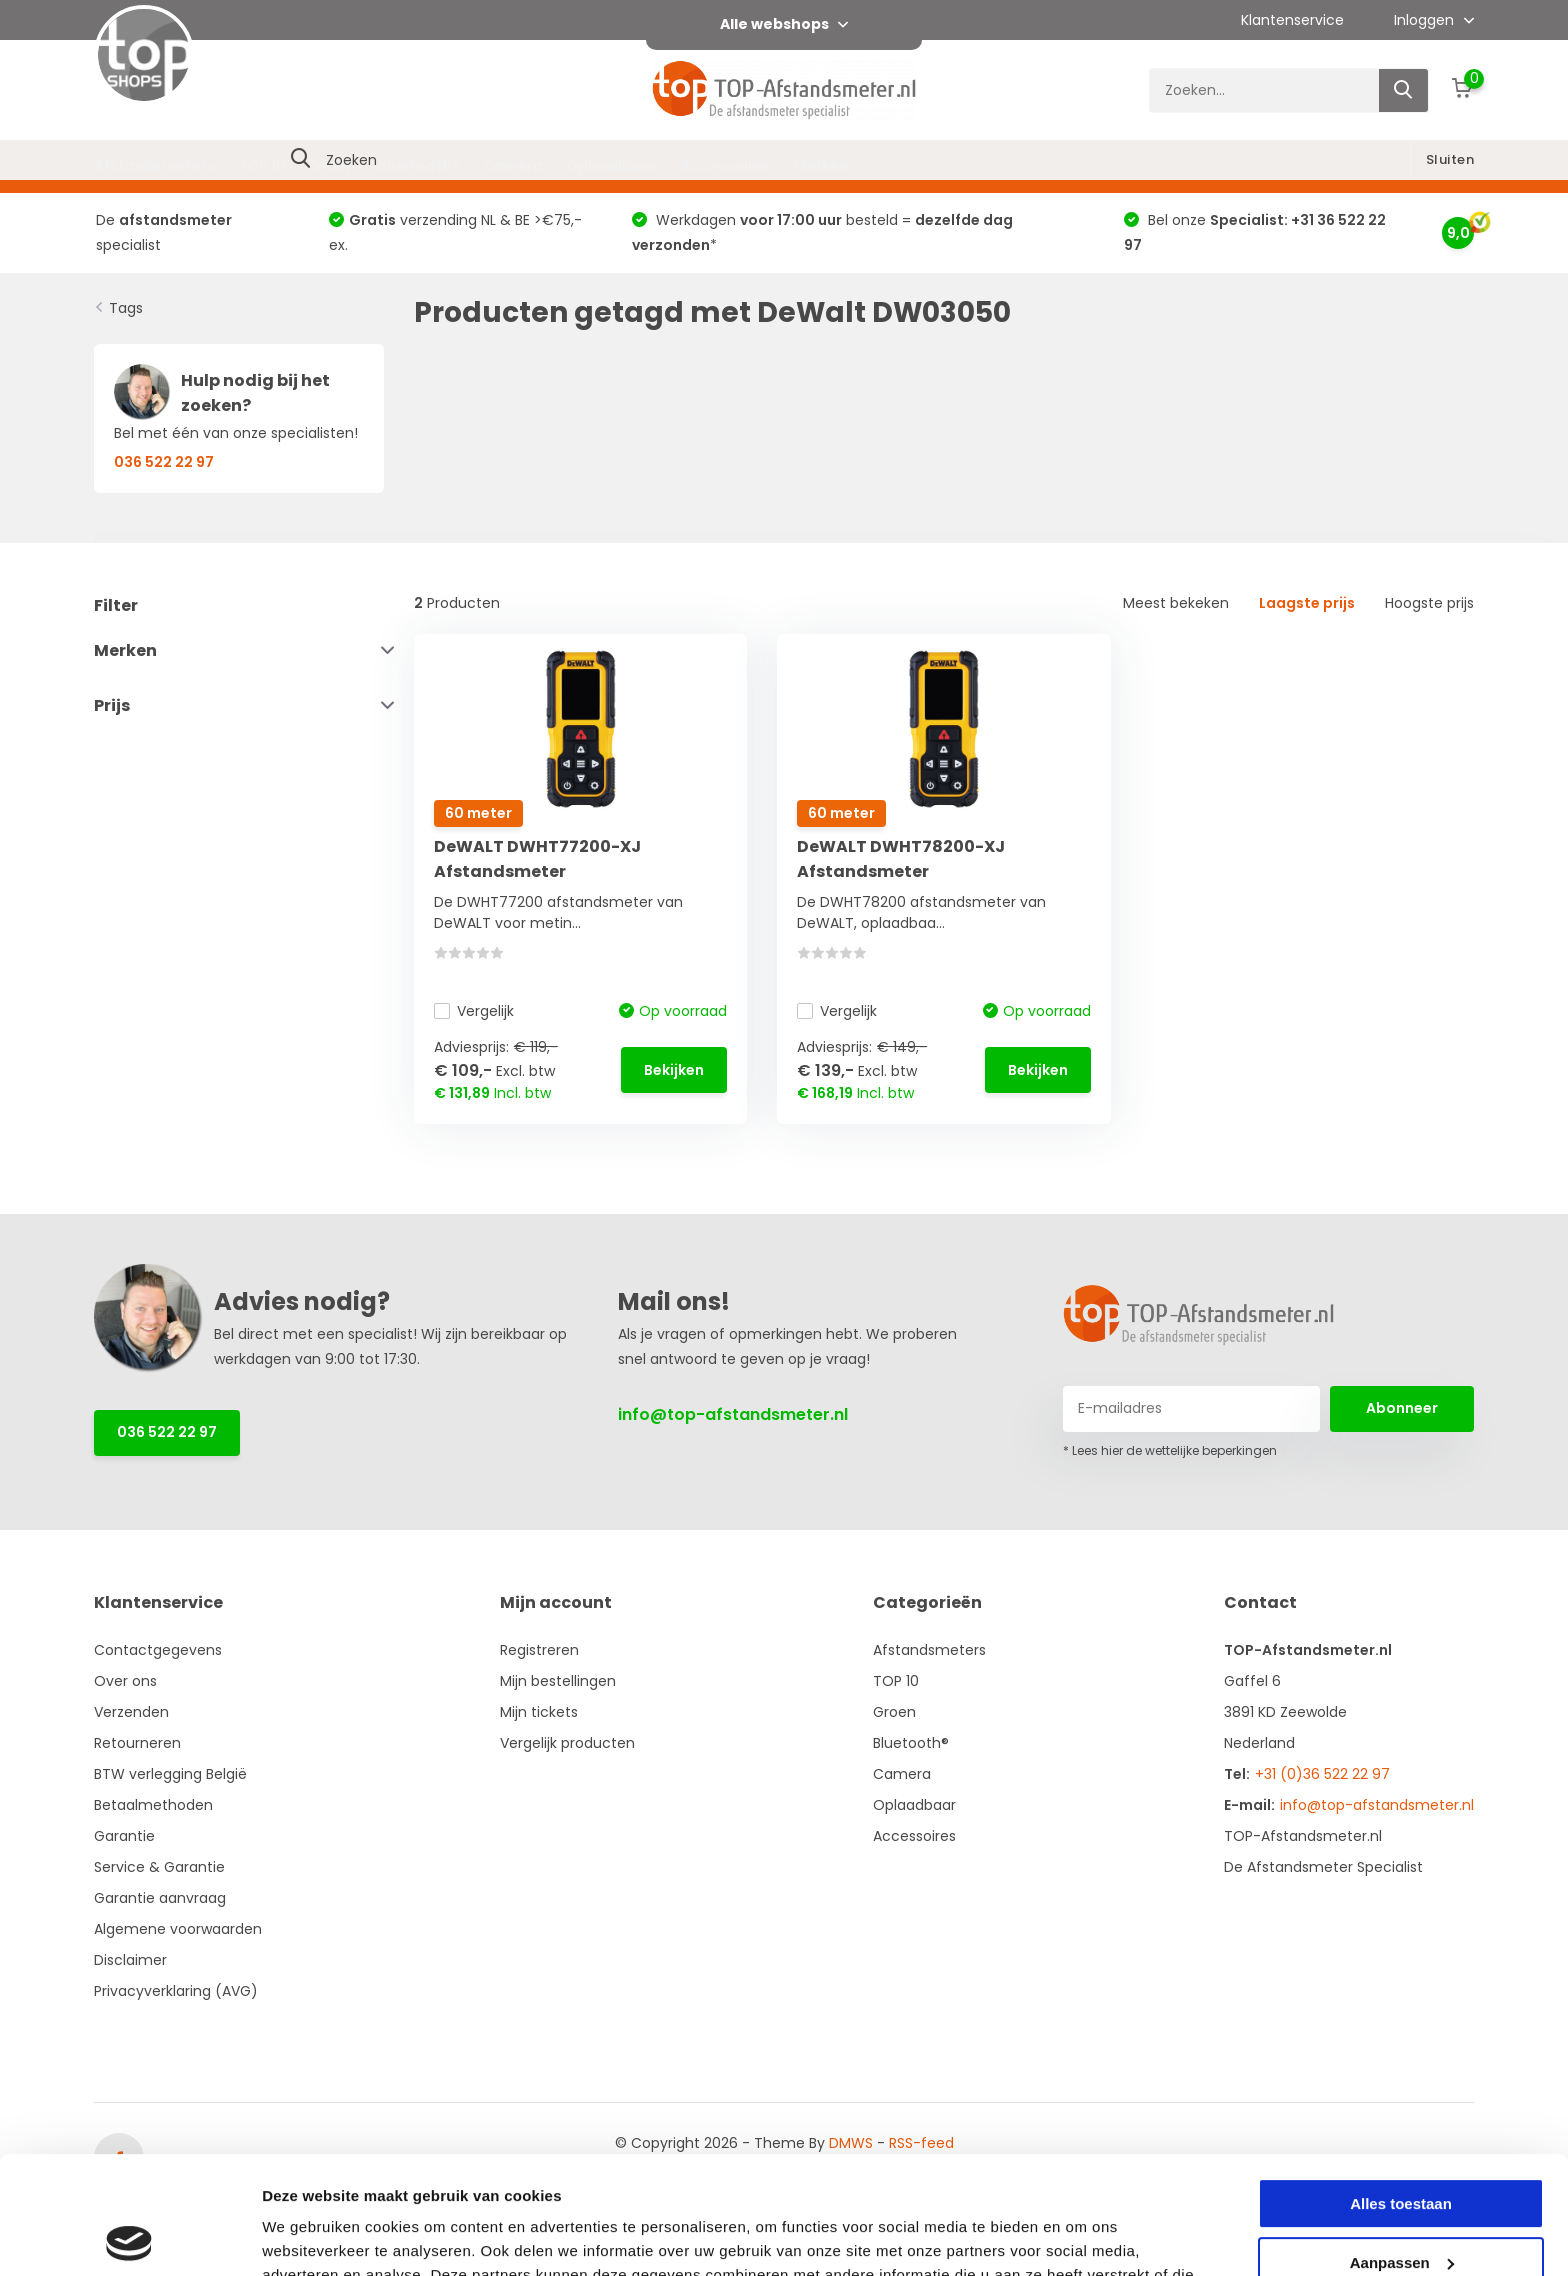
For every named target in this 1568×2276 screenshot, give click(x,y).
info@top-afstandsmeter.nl (733, 1414)
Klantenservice (1292, 20)
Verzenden (131, 1712)
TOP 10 (262, 166)
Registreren (539, 1650)
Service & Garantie (159, 1867)
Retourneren (137, 1743)
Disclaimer (130, 1960)
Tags (126, 308)
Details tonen (309, 2236)
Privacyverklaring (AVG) (176, 1991)
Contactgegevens (158, 1650)
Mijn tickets (539, 1712)
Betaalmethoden (153, 1805)
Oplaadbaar (612, 166)
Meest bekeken (1176, 603)
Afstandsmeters (154, 166)
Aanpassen (1402, 2144)
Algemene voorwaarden (178, 1929)
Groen (332, 166)
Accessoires (726, 166)
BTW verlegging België (170, 1774)
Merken (821, 166)
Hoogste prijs (1429, 603)
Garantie (124, 1836)
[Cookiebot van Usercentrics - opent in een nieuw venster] (129, 2237)
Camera (513, 166)
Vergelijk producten (567, 1743)
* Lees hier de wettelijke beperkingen (1170, 1450)
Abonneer (1402, 1408)
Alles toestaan (1401, 2086)
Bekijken (674, 1070)
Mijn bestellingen (558, 1681)
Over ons (125, 1681)
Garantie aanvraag (160, 1898)
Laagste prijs (1307, 603)
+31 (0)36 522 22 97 (1322, 1774)
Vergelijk (474, 1011)
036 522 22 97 (167, 1432)
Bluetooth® (419, 166)
